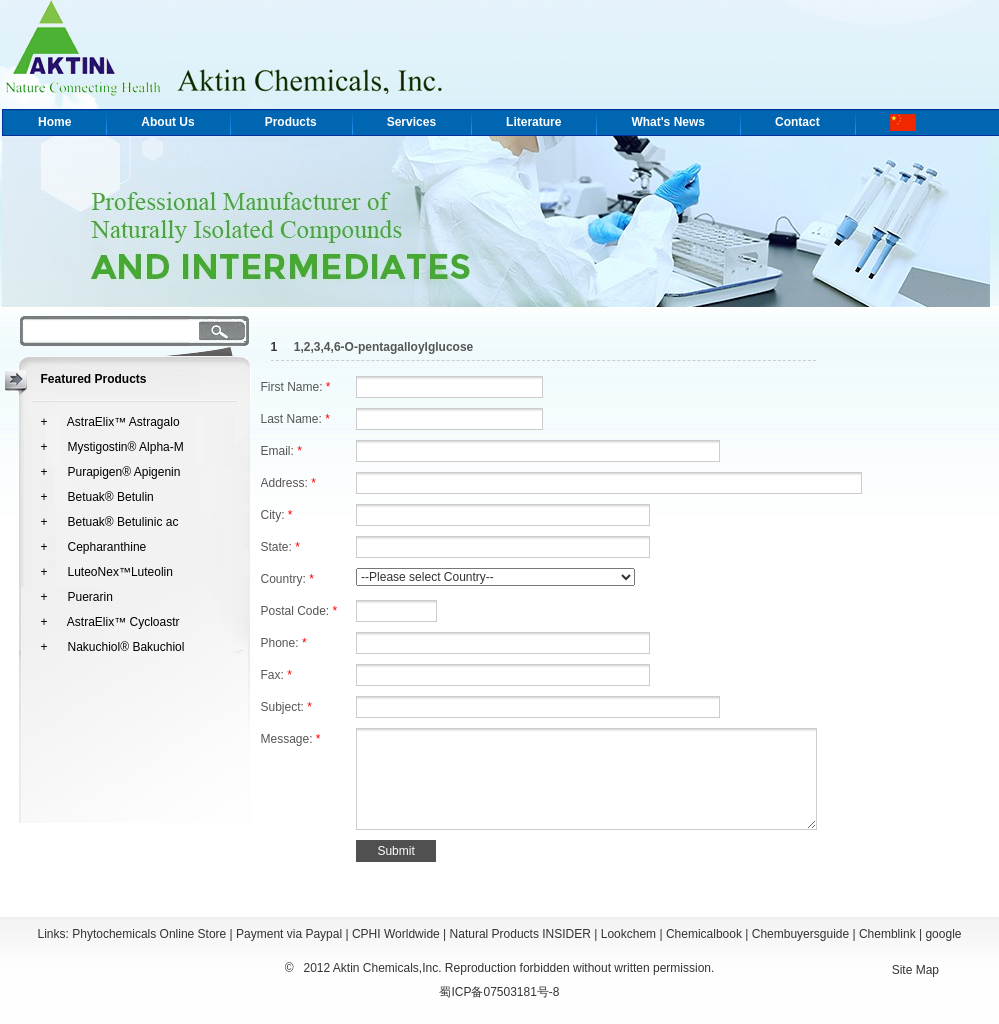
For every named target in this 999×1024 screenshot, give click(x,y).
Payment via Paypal (289, 934)
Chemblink (887, 934)
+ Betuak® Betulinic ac (110, 522)
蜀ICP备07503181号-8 (499, 992)
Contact (797, 122)
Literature (533, 122)
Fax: (276, 675)
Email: (281, 451)
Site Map (915, 970)
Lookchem (628, 934)
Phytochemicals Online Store (149, 934)
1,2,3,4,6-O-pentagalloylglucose (383, 347)
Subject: (286, 707)
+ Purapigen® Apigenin (111, 472)
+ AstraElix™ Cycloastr (110, 622)
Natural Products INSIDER (520, 934)
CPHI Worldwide (396, 934)
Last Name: (295, 419)
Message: (291, 739)
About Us (167, 122)
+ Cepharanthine (94, 547)
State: (280, 547)
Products (291, 122)
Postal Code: (299, 611)
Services (411, 122)
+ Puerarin (77, 597)
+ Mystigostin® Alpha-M (112, 447)
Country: (287, 579)
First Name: (296, 387)
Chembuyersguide (800, 934)
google (943, 934)
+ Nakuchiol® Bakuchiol (113, 647)
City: (277, 515)
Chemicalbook (704, 934)
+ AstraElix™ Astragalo (110, 422)
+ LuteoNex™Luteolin (107, 572)
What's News (668, 122)
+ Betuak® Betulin (97, 497)
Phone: (284, 643)
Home (54, 122)
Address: (288, 483)
